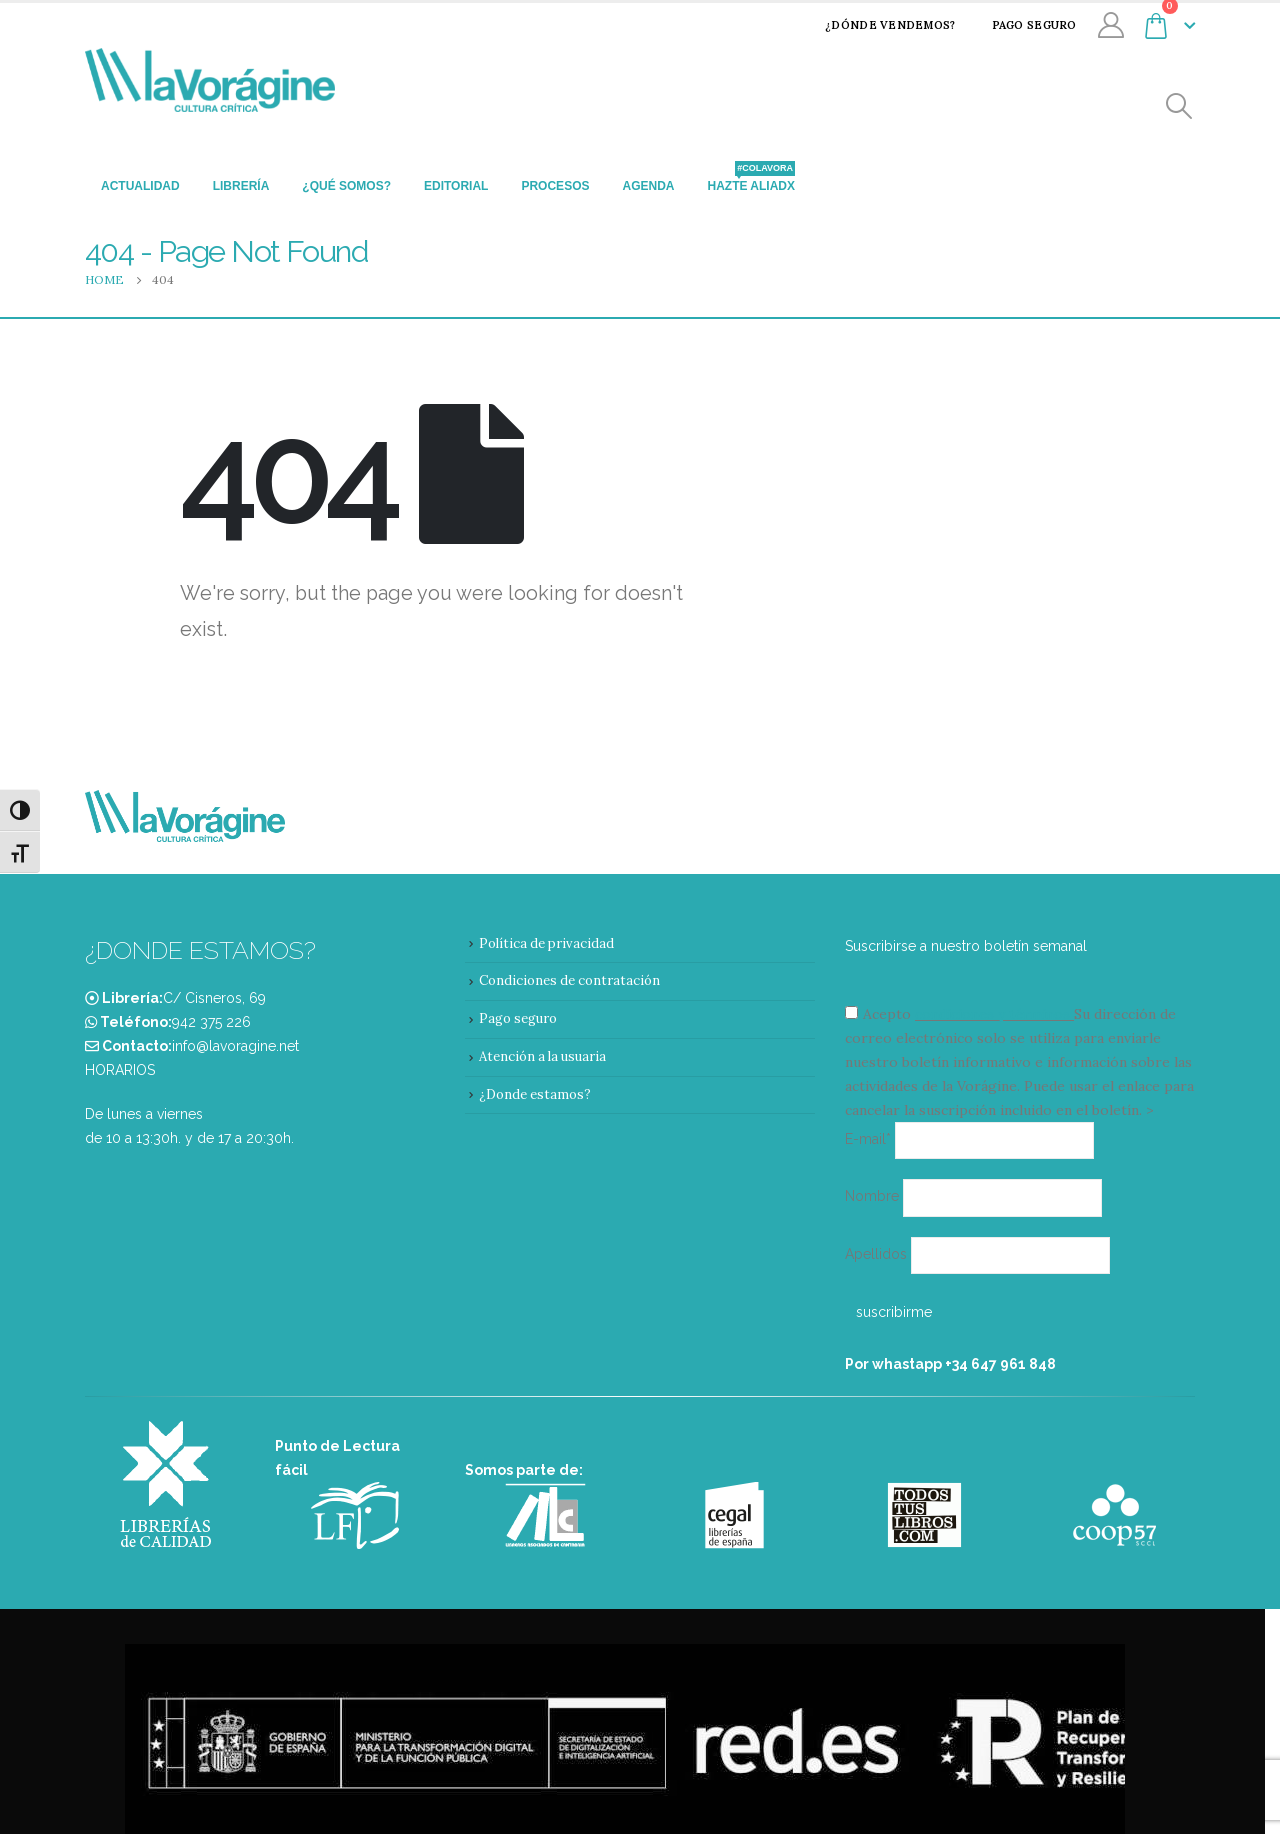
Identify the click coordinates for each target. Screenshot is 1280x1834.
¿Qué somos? (346, 186)
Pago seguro (1021, 25)
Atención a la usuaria (542, 1056)
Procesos (555, 186)
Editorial (456, 186)
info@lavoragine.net (235, 1046)
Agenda (648, 186)
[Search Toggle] (1179, 106)
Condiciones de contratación (569, 980)
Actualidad (140, 186)
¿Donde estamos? (535, 1094)
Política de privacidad (546, 943)
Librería (241, 186)
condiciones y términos (992, 1014)
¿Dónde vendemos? (877, 25)
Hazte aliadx (751, 179)
